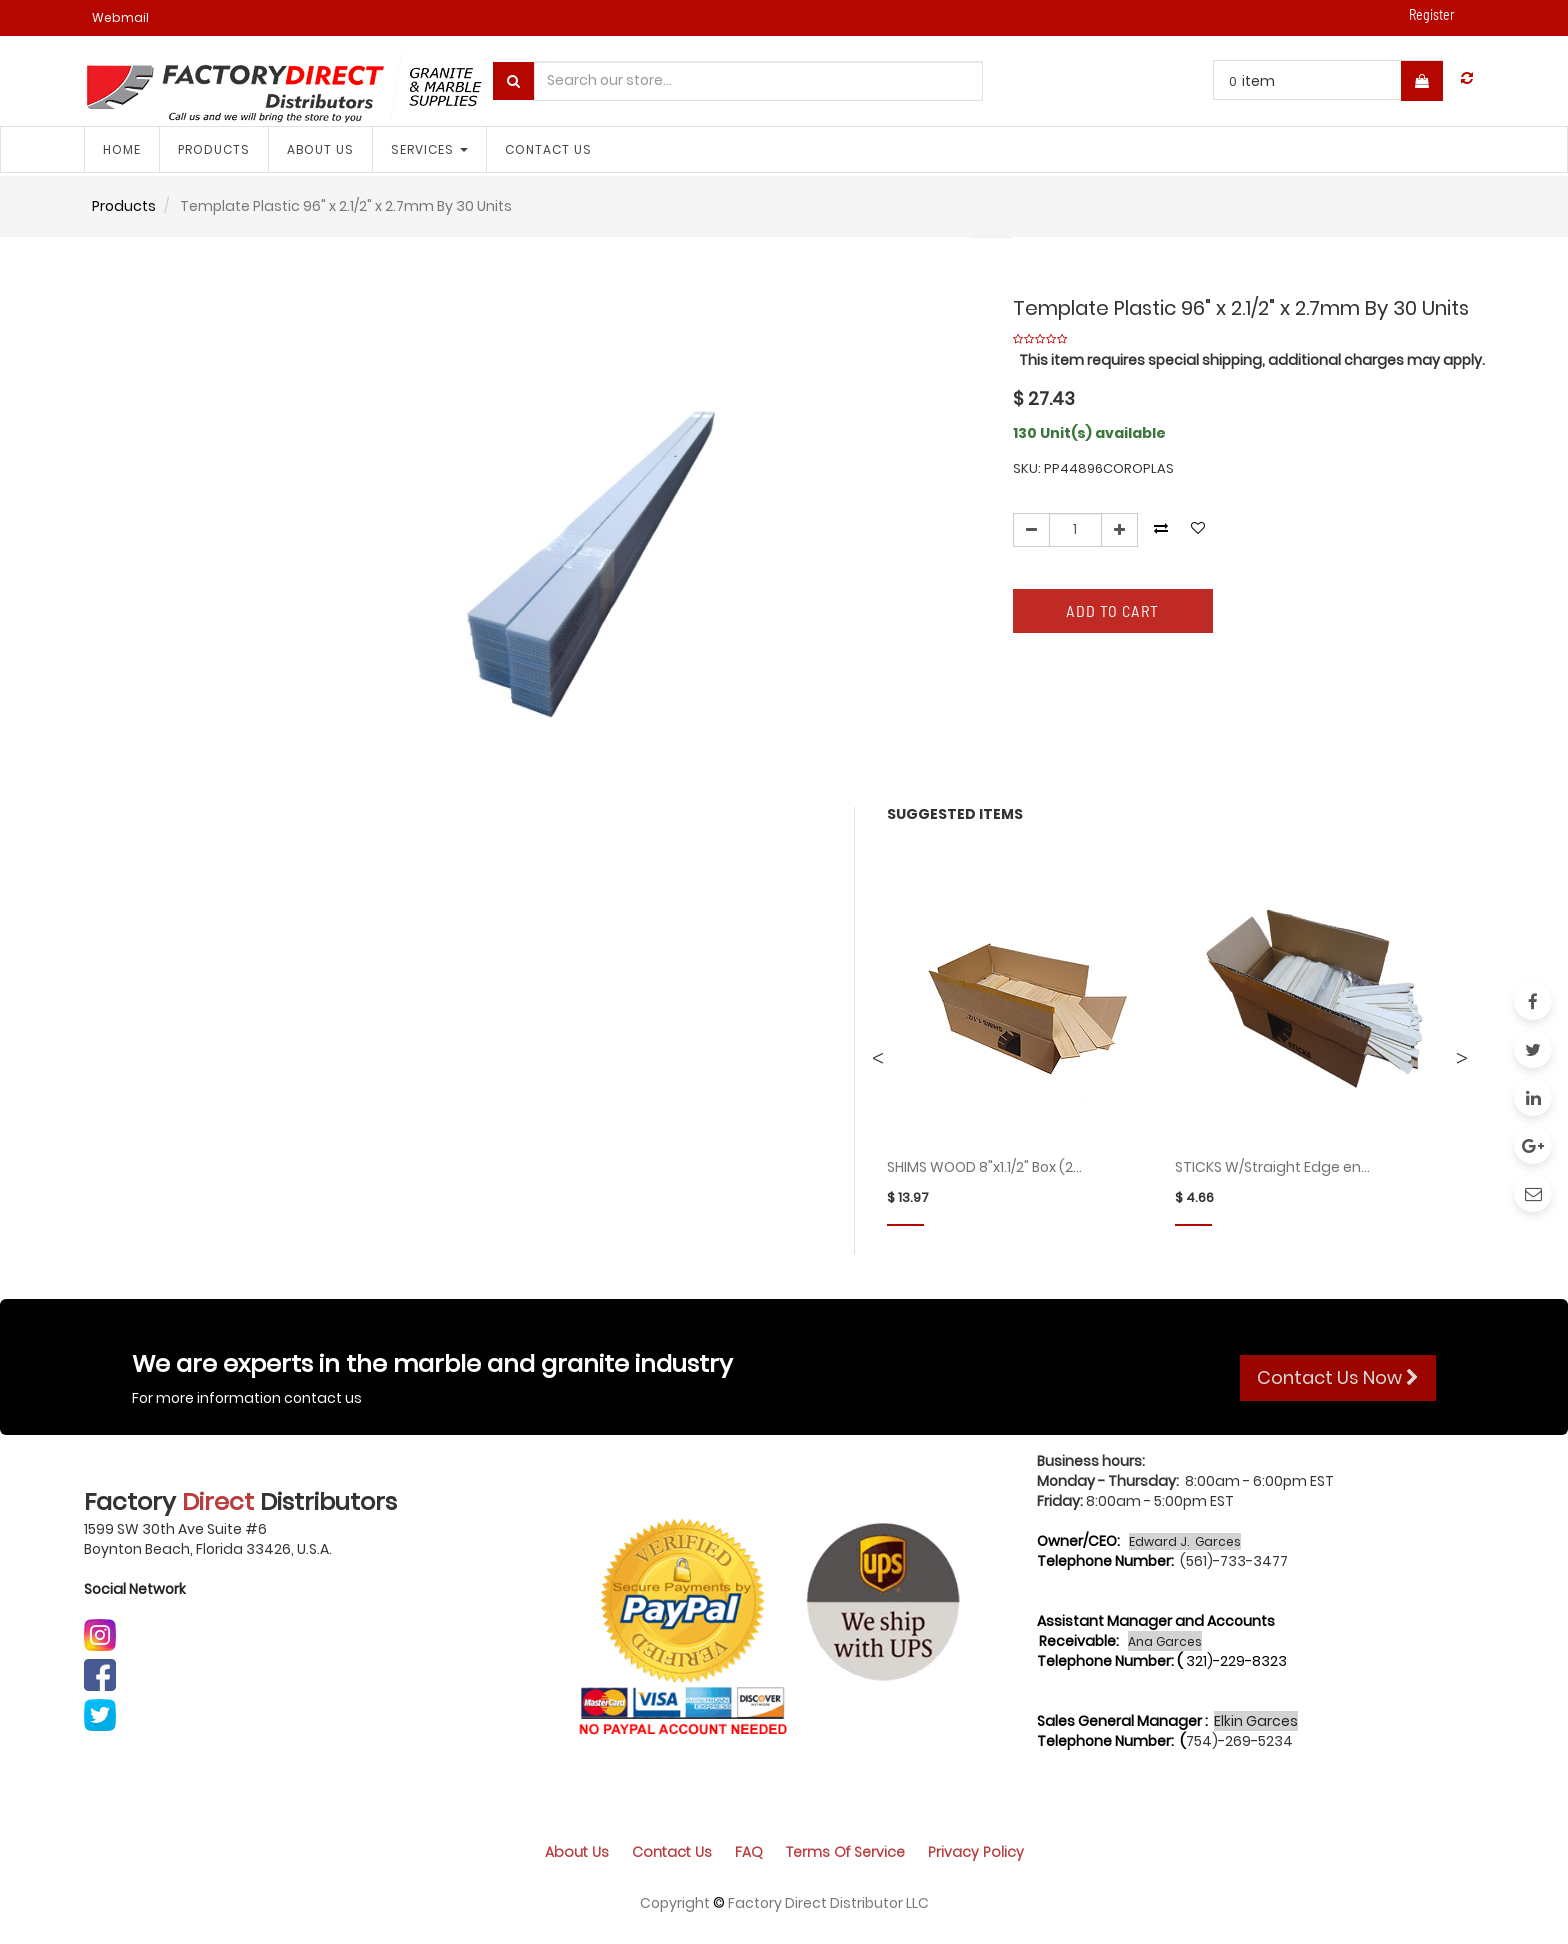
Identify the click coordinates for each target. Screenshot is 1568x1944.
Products (124, 206)
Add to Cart (1112, 610)
